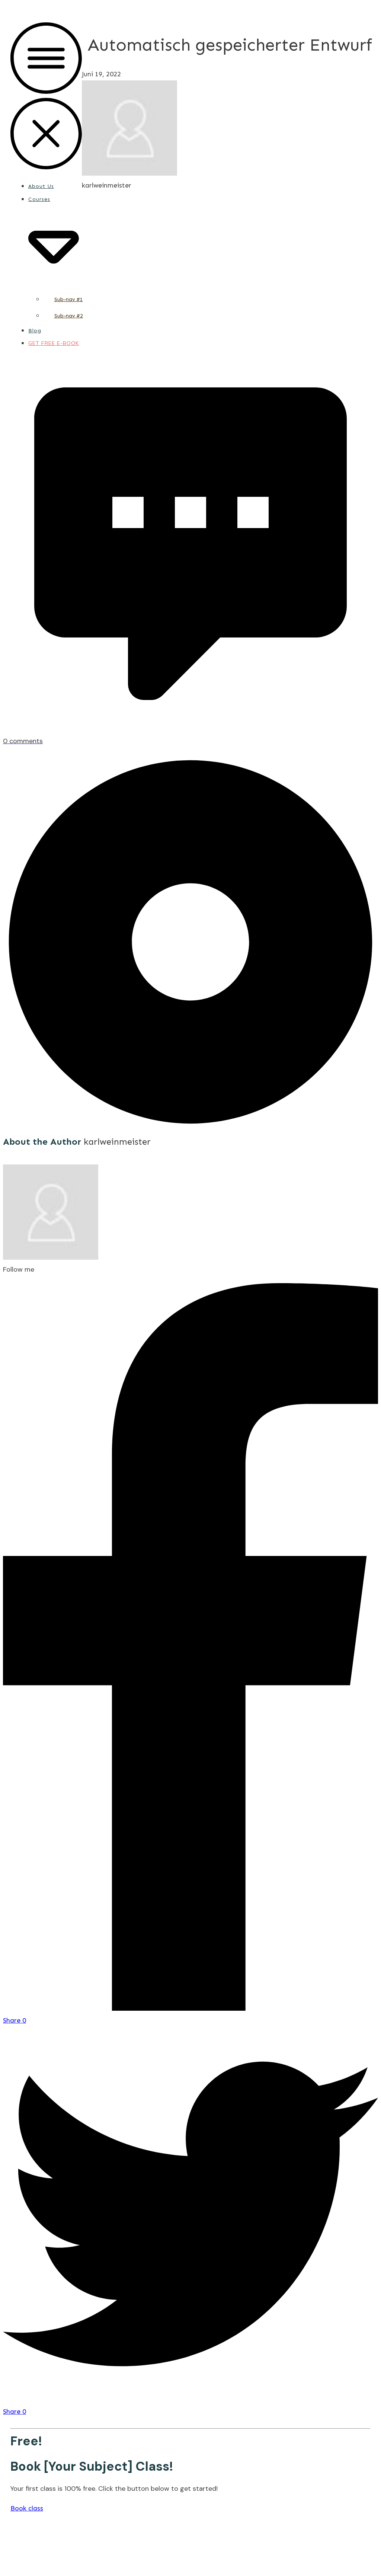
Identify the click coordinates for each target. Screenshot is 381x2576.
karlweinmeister (117, 1141)
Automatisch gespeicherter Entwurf (230, 45)
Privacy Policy (212, 2553)
